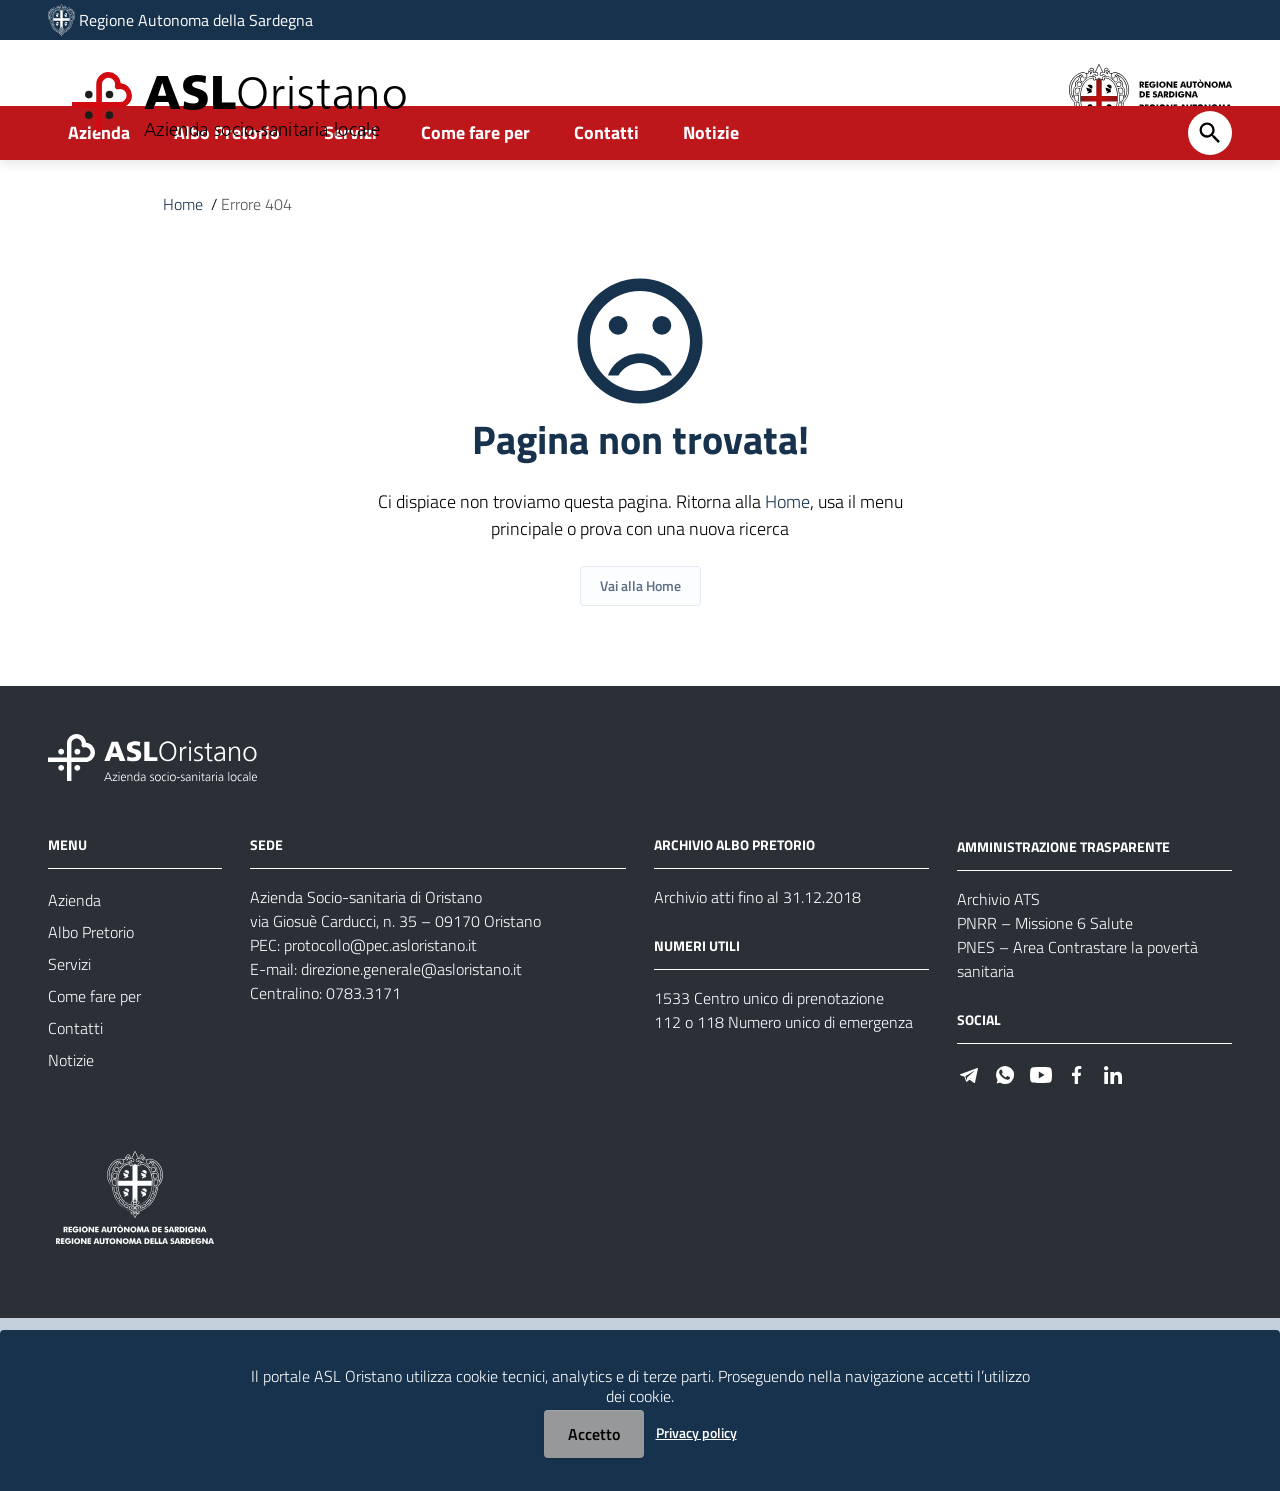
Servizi (350, 186)
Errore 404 (256, 258)
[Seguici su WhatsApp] (1005, 1127)
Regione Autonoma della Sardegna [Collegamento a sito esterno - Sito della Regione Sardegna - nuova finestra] (196, 20)
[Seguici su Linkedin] (1113, 1127)
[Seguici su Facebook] (1077, 1127)
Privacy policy (696, 1432)
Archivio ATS (998, 953)
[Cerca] (1210, 187)
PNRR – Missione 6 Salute (1045, 977)
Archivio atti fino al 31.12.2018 (757, 951)
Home (183, 258)
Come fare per (475, 186)
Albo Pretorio (227, 186)
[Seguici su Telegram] (969, 1127)
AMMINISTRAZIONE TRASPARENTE (1063, 900)
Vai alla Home (640, 639)
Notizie (711, 186)
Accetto (594, 1434)
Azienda (99, 186)
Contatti (606, 186)
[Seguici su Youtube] (1041, 1127)
